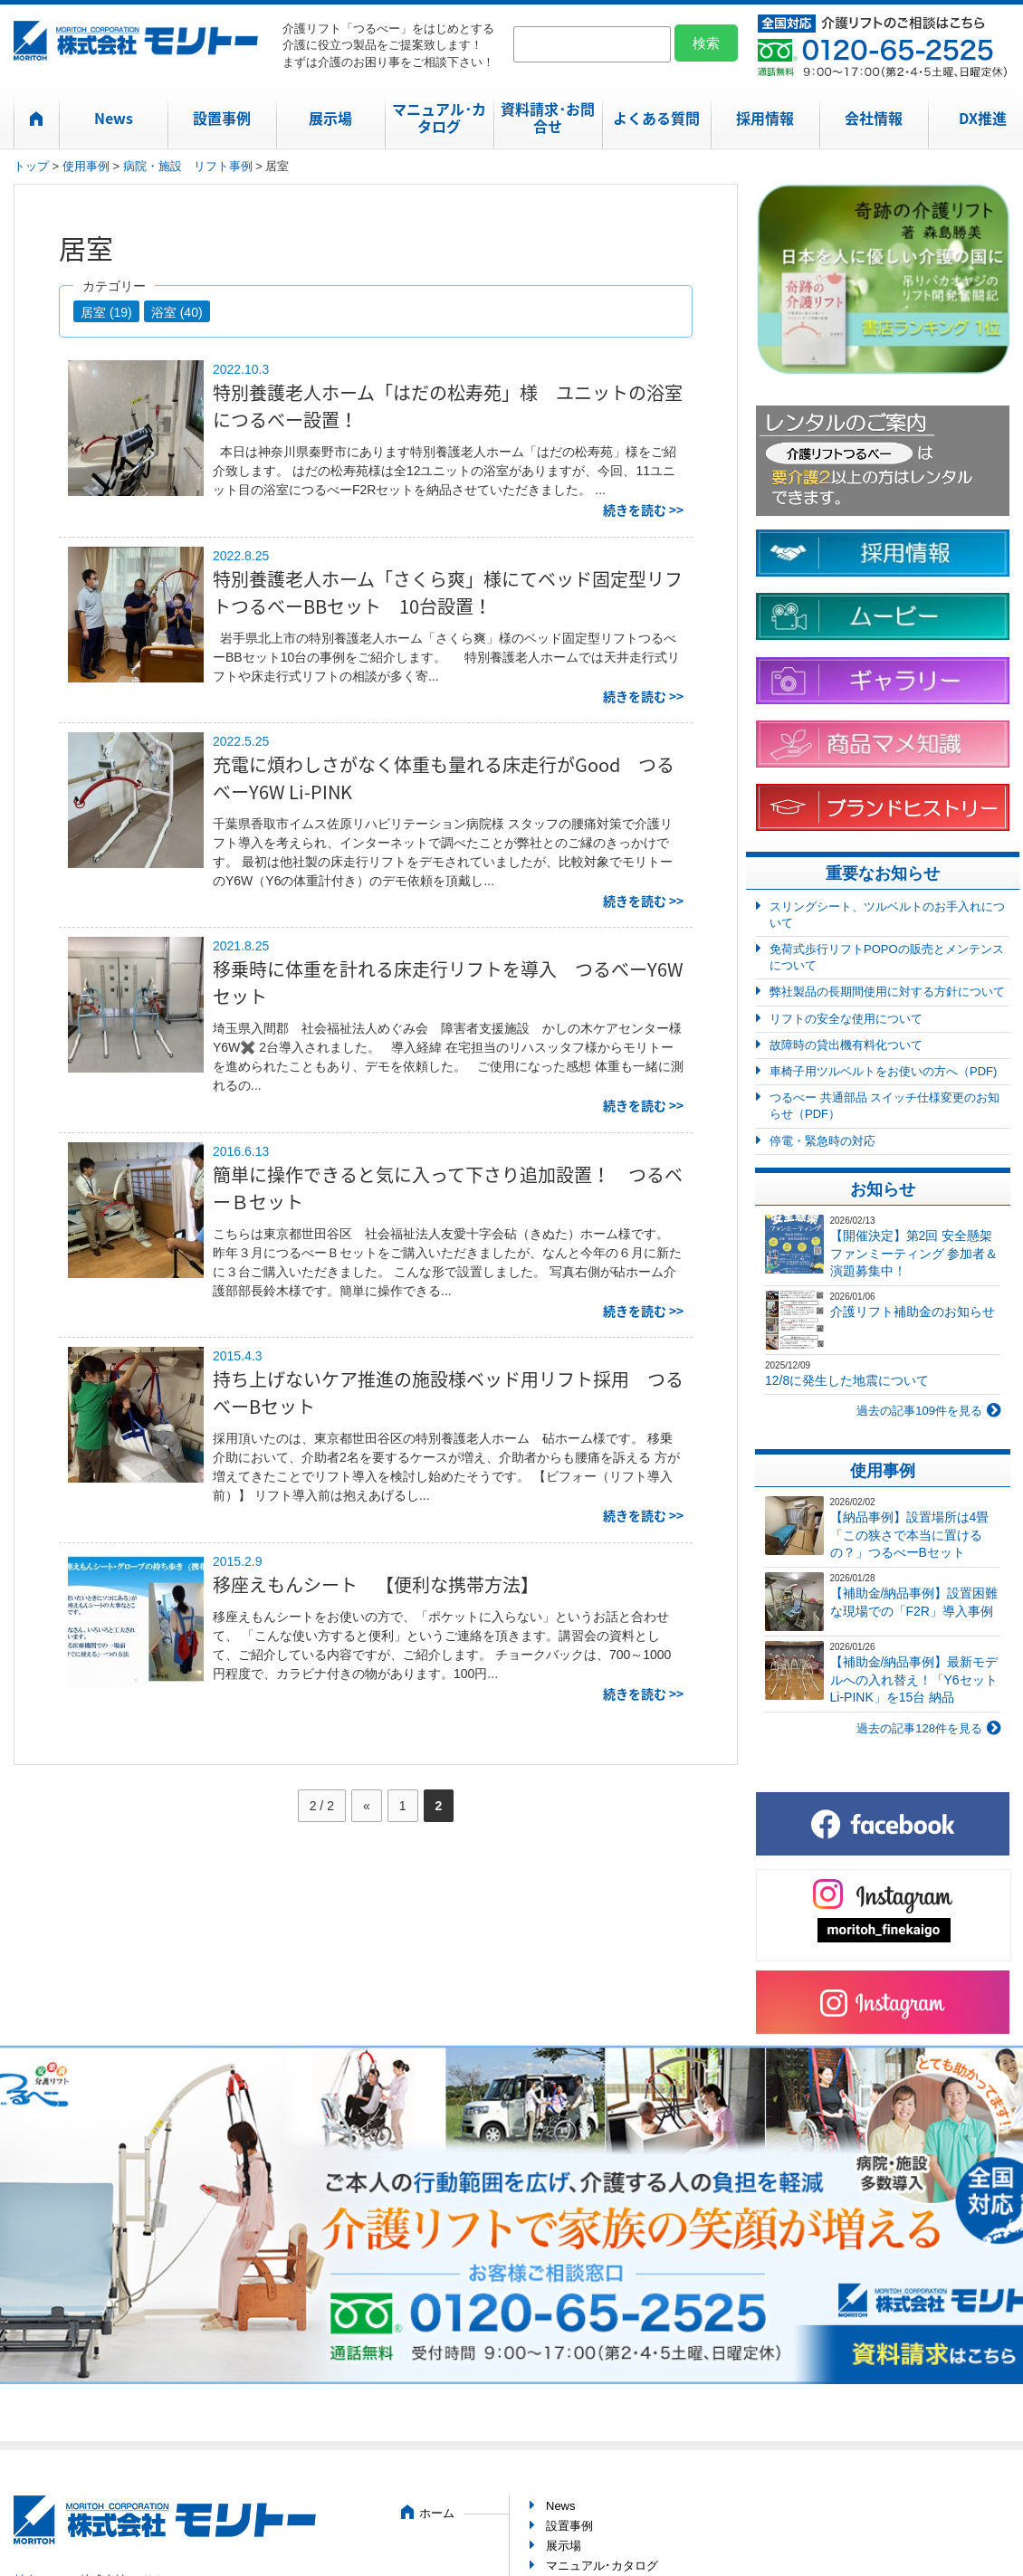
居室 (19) (106, 312)
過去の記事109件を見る (919, 1410)
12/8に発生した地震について (847, 1380)
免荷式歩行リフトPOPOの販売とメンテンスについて (887, 957)
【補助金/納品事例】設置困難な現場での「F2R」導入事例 (914, 1602)
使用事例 (86, 166)
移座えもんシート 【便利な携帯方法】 (376, 1584)
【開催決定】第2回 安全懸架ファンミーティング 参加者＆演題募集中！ (914, 1253)
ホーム (436, 2513)
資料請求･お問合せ (548, 117)
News (113, 118)
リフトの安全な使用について (846, 1019)
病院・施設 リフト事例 (188, 166)
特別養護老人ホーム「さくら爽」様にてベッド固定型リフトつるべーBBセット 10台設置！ (448, 592)
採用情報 (765, 118)
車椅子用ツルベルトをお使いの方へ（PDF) (883, 1071)
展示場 (330, 118)
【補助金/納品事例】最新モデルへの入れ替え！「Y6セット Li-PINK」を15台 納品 (914, 1679)
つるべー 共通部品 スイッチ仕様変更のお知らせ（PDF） (884, 1106)
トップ (31, 166)
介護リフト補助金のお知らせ (912, 1311)
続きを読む (634, 510)
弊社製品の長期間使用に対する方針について (887, 991)
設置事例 (222, 118)
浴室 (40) (177, 312)
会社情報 (874, 118)
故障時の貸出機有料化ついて (846, 1045)
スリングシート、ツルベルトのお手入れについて (887, 915)
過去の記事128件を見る (919, 1728)
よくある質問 (656, 118)
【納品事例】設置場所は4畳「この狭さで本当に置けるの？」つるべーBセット (910, 1535)
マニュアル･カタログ (439, 117)
